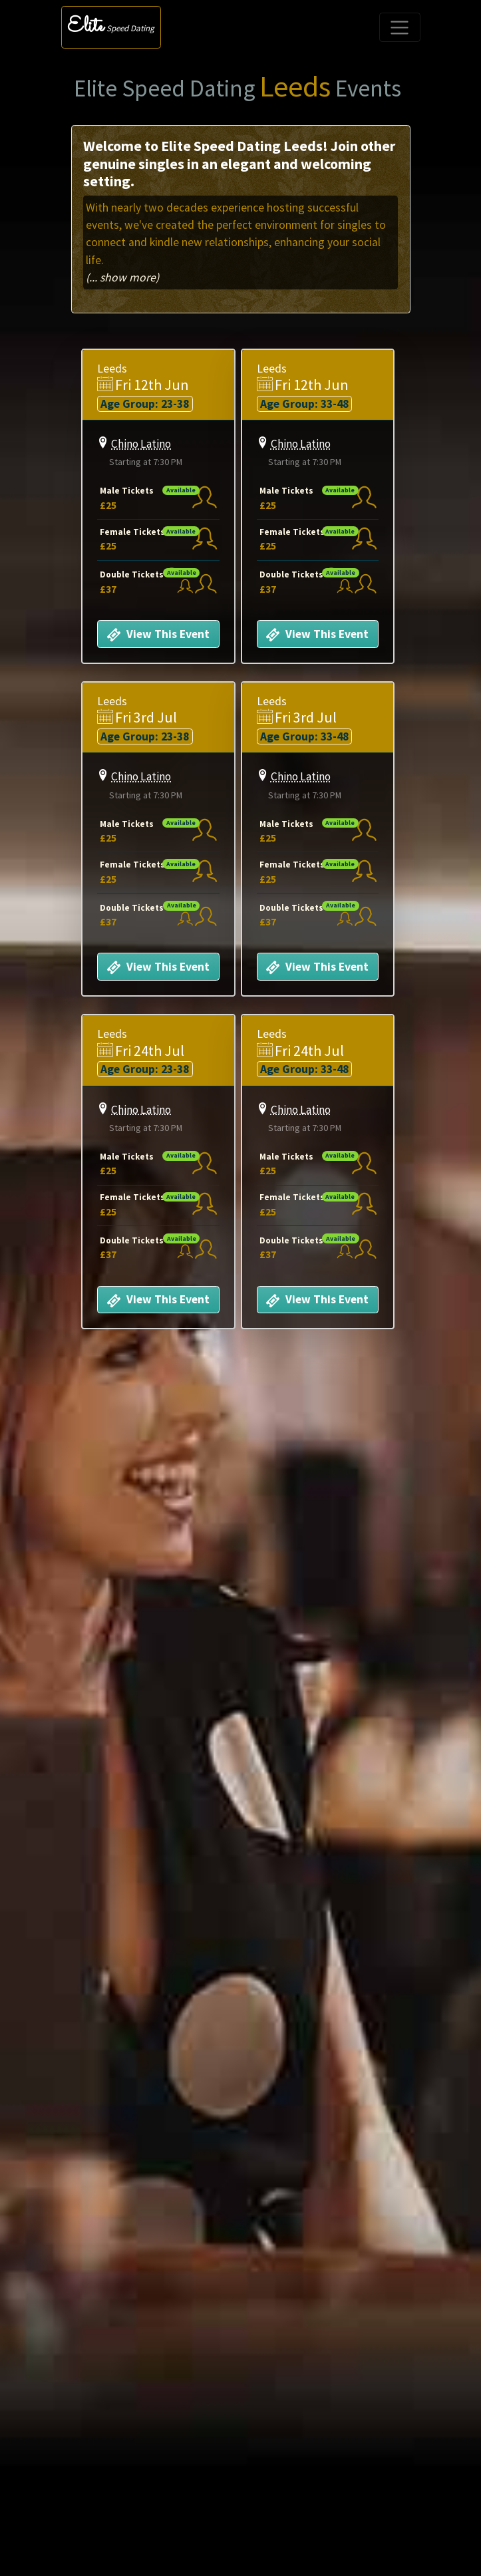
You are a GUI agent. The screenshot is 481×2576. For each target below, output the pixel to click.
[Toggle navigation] (399, 27)
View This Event (155, 635)
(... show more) (122, 277)
